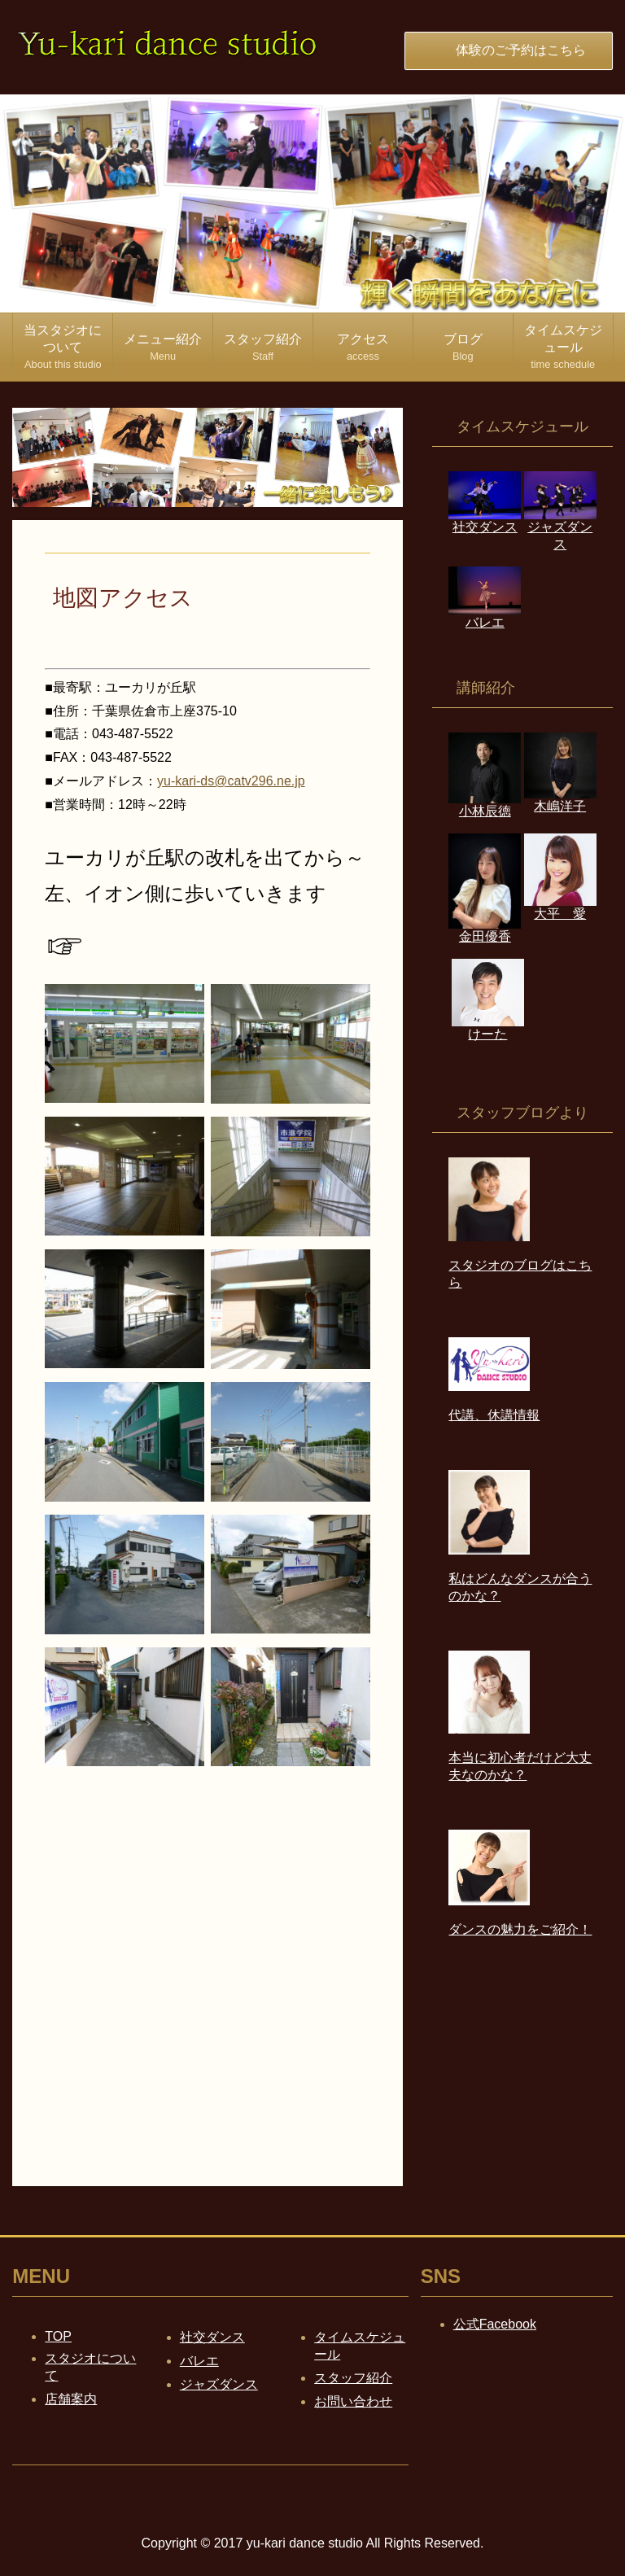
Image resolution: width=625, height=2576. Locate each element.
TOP (58, 2336)
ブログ (463, 347)
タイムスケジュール (563, 346)
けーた (488, 1026)
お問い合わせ (353, 2401)
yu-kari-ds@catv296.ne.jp (231, 781)
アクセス (363, 347)
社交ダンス (212, 2337)
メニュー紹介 (163, 347)
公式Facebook (494, 2324)
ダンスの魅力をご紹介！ (520, 1929)
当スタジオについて (63, 346)
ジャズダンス (560, 528)
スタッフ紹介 (263, 347)
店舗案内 (71, 2399)
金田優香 (484, 928)
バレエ (484, 614)
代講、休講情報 (494, 1415)
